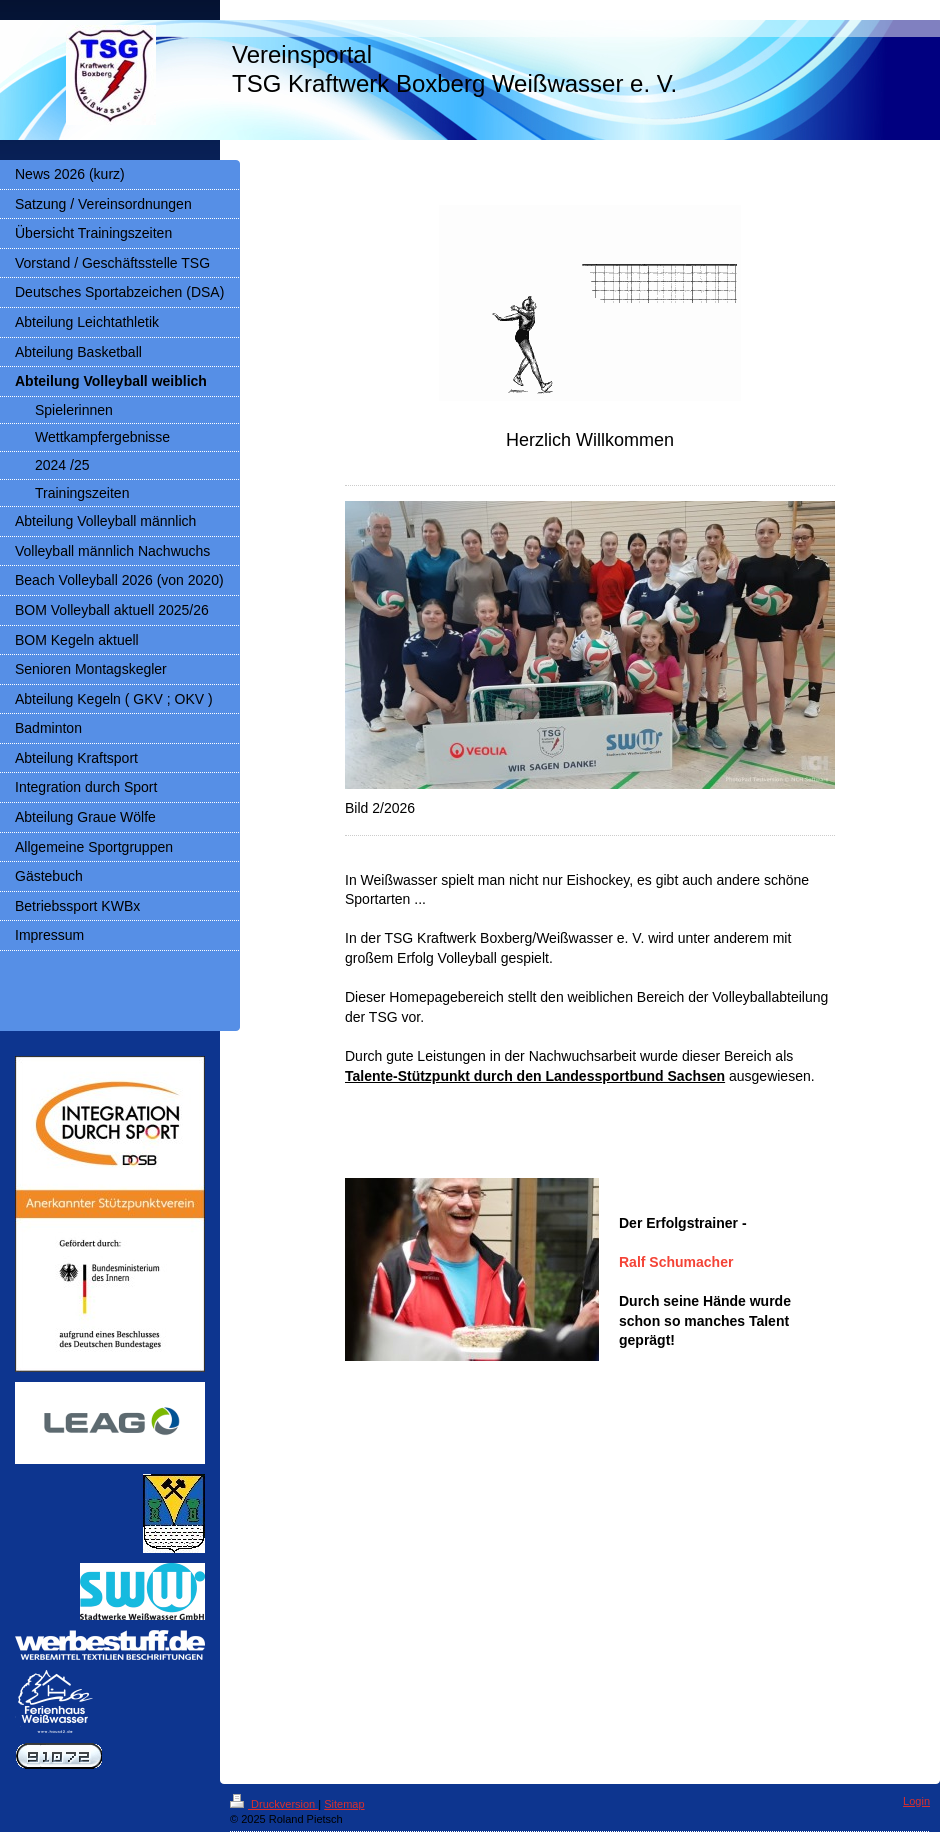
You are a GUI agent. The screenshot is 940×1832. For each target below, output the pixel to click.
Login (916, 1801)
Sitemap (344, 1804)
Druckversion (274, 1804)
